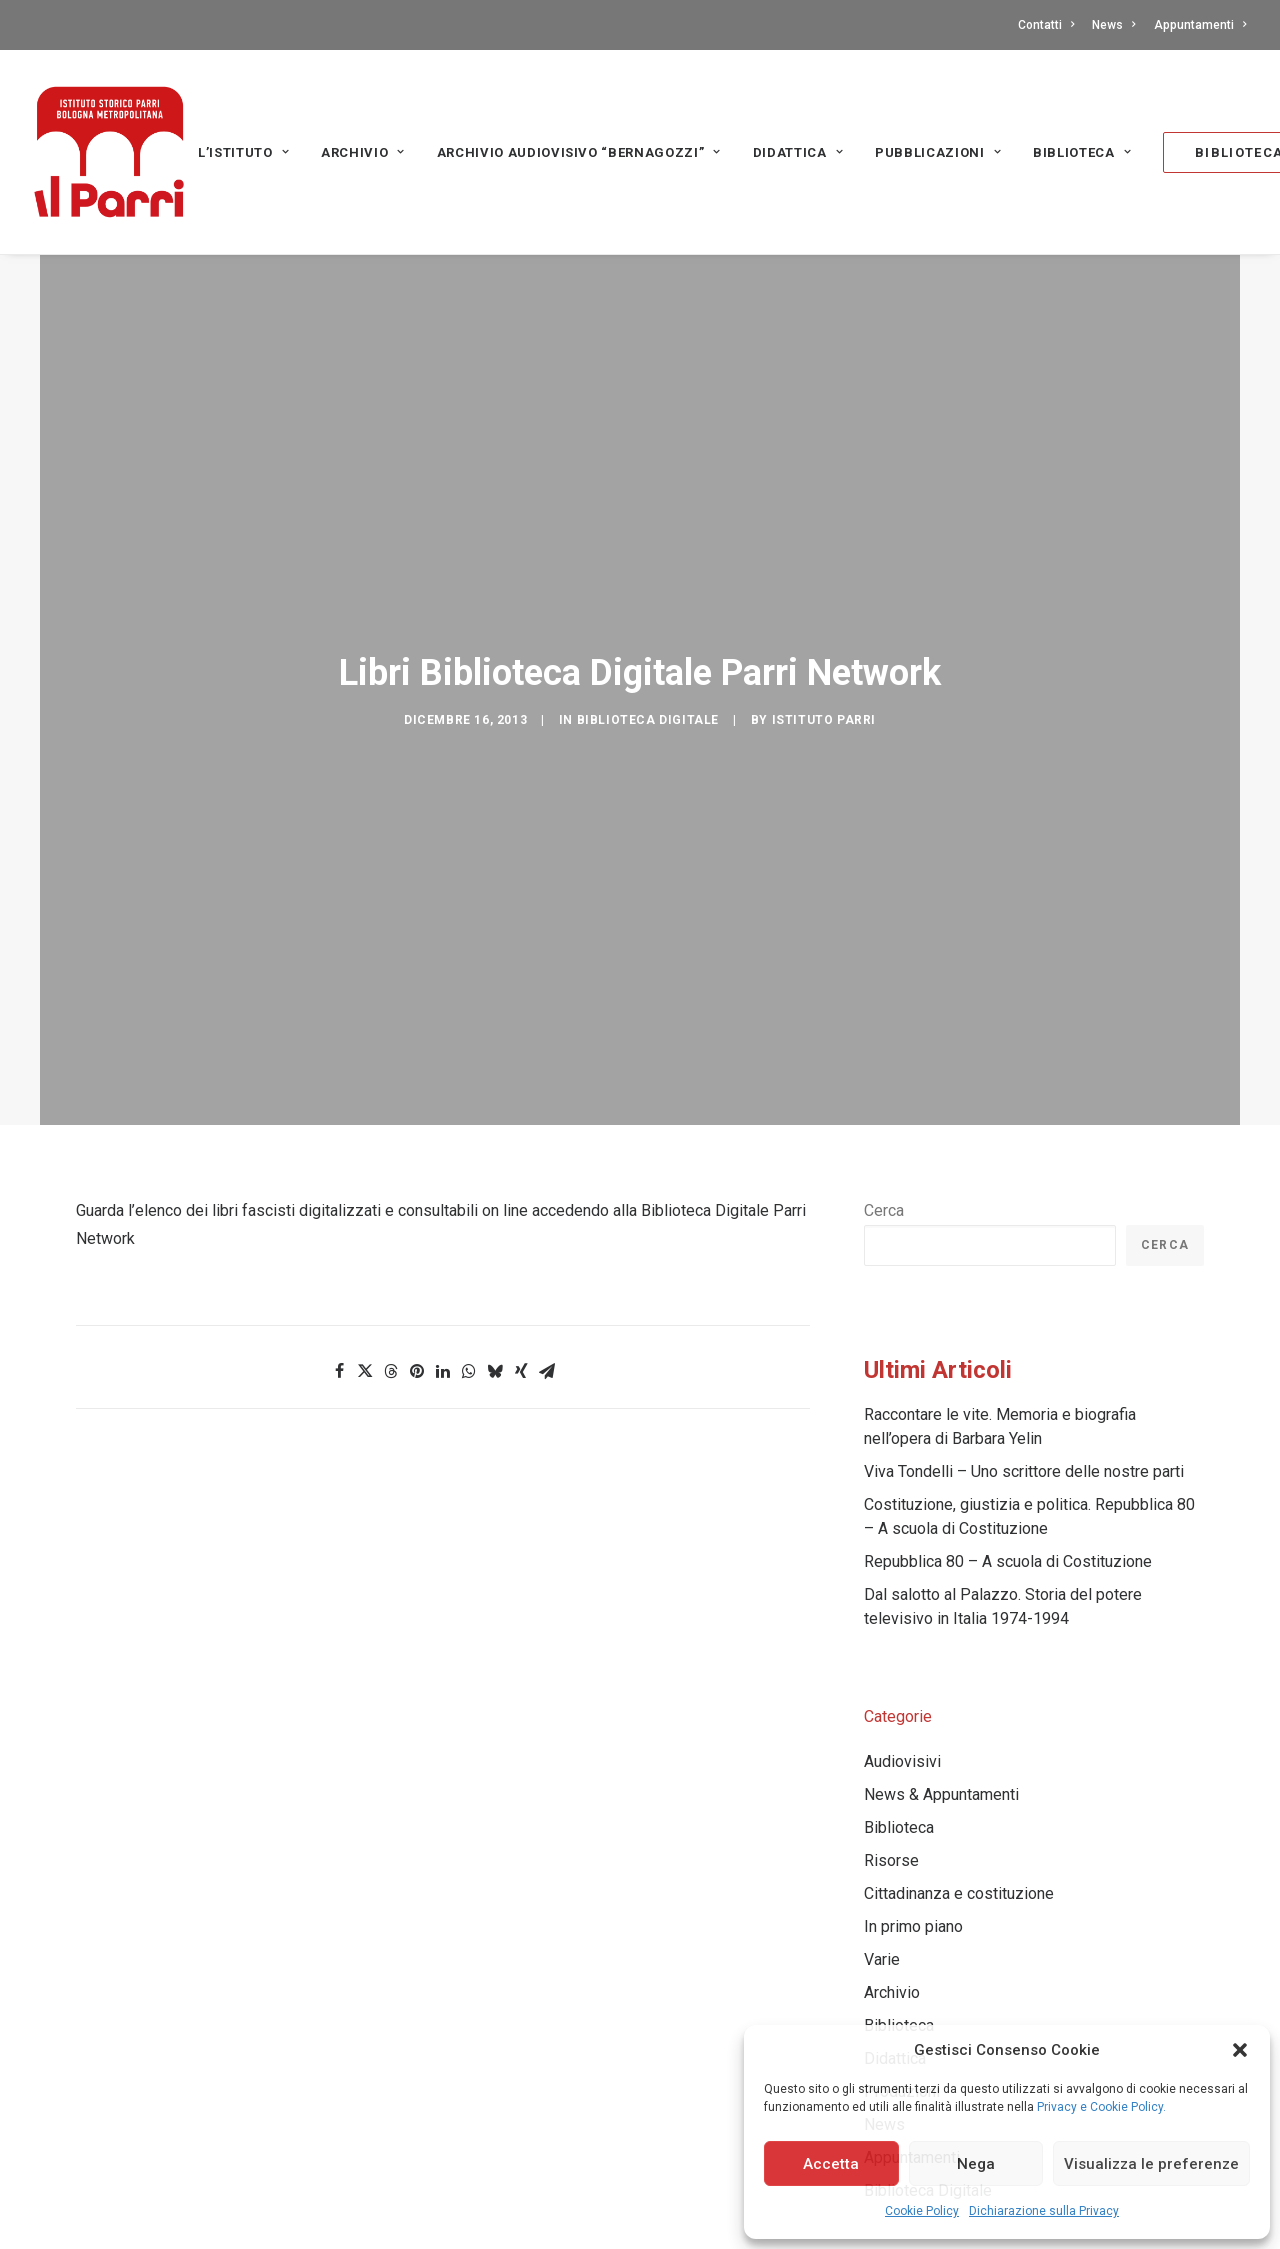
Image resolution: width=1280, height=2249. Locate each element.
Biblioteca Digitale (648, 692)
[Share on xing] (521, 1313)
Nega (976, 2164)
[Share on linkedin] (443, 1313)
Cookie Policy (922, 2211)
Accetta (831, 2164)
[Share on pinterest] (417, 1313)
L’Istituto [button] (243, 152)
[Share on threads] (391, 1313)
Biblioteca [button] (1082, 152)
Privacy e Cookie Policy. (1101, 2107)
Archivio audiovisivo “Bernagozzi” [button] (579, 152)
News (1113, 25)
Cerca (884, 1152)
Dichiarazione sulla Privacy (1044, 2211)
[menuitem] (1049, 25)
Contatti (1046, 25)
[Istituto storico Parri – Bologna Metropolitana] (109, 152)
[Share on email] (547, 1313)
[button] (1240, 2050)
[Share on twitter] (365, 1313)
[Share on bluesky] (495, 1313)
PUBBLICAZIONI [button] (938, 152)
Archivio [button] (363, 152)
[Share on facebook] (339, 1313)
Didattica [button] (798, 152)
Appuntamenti (1200, 25)
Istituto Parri (824, 692)
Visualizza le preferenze (1151, 2164)
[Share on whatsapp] (469, 1313)
